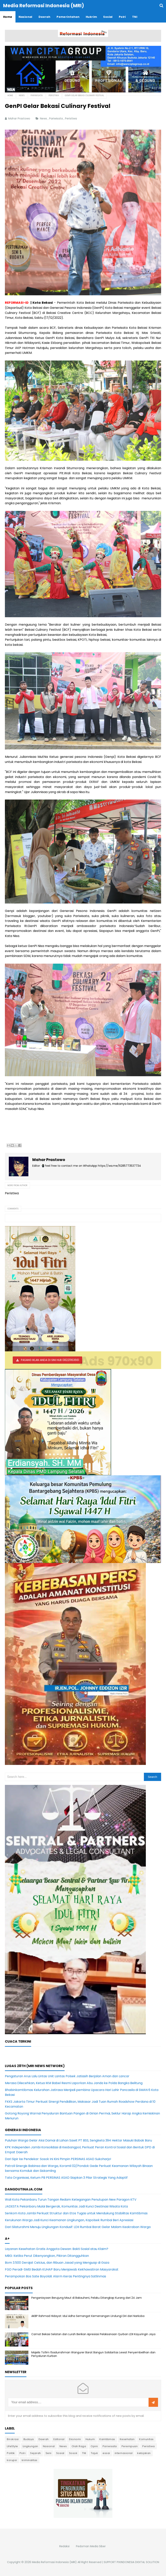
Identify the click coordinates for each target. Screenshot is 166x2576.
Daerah (44, 2439)
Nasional (49, 2446)
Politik (11, 2453)
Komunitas (146, 2439)
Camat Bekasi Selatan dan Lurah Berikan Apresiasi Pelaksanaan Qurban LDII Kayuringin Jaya (93, 2334)
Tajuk (94, 2453)
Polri (23, 2453)
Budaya (28, 2439)
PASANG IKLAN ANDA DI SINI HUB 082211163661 (50, 1360)
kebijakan (144, 2453)
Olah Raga (79, 2446)
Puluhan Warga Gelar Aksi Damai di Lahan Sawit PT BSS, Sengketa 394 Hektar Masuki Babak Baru (78, 2140)
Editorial (59, 2439)
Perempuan (130, 2446)
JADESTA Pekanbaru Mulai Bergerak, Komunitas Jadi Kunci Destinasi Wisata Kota (66, 2206)
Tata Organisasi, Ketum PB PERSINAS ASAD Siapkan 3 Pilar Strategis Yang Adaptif (66, 2177)
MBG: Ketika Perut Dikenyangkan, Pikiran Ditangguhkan (47, 2255)
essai (106, 2453)
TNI (84, 2453)
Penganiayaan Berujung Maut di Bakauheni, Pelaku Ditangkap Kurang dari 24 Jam (86, 2298)
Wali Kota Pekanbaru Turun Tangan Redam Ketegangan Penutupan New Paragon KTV (70, 2199)
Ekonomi (75, 2439)
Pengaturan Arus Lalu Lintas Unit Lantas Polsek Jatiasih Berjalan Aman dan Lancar (67, 2076)
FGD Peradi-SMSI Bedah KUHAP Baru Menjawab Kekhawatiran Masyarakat (61, 2269)
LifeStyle (12, 2446)
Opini (94, 2446)
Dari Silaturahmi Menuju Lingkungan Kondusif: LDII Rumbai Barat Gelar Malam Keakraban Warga (78, 2227)
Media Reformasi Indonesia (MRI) (54, 2562)
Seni (48, 2453)
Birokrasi (13, 2439)
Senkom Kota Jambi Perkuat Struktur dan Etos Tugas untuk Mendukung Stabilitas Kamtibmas (76, 2213)
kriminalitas (29, 2460)
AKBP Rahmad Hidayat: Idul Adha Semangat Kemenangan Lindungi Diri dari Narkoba (87, 2316)
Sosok (73, 2453)
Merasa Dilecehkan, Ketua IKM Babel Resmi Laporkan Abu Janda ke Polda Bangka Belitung (74, 2083)
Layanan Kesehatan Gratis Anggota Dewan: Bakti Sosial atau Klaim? (56, 2249)
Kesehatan (127, 2439)
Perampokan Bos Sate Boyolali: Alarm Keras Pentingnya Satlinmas (55, 2276)
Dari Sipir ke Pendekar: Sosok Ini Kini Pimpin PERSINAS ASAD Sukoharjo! (58, 2159)
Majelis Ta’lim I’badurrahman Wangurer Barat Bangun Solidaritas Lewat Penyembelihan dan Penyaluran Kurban (93, 2354)
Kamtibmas (107, 2439)
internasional (124, 2453)
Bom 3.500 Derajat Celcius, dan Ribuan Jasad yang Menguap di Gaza (57, 2262)
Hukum (90, 2439)
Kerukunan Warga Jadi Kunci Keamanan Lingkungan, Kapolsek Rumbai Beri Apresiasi (69, 2220)
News (44, 118)
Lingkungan (30, 2446)
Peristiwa (71, 118)
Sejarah (35, 2453)
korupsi (12, 2460)
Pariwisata (56, 118)
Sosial (60, 2453)
